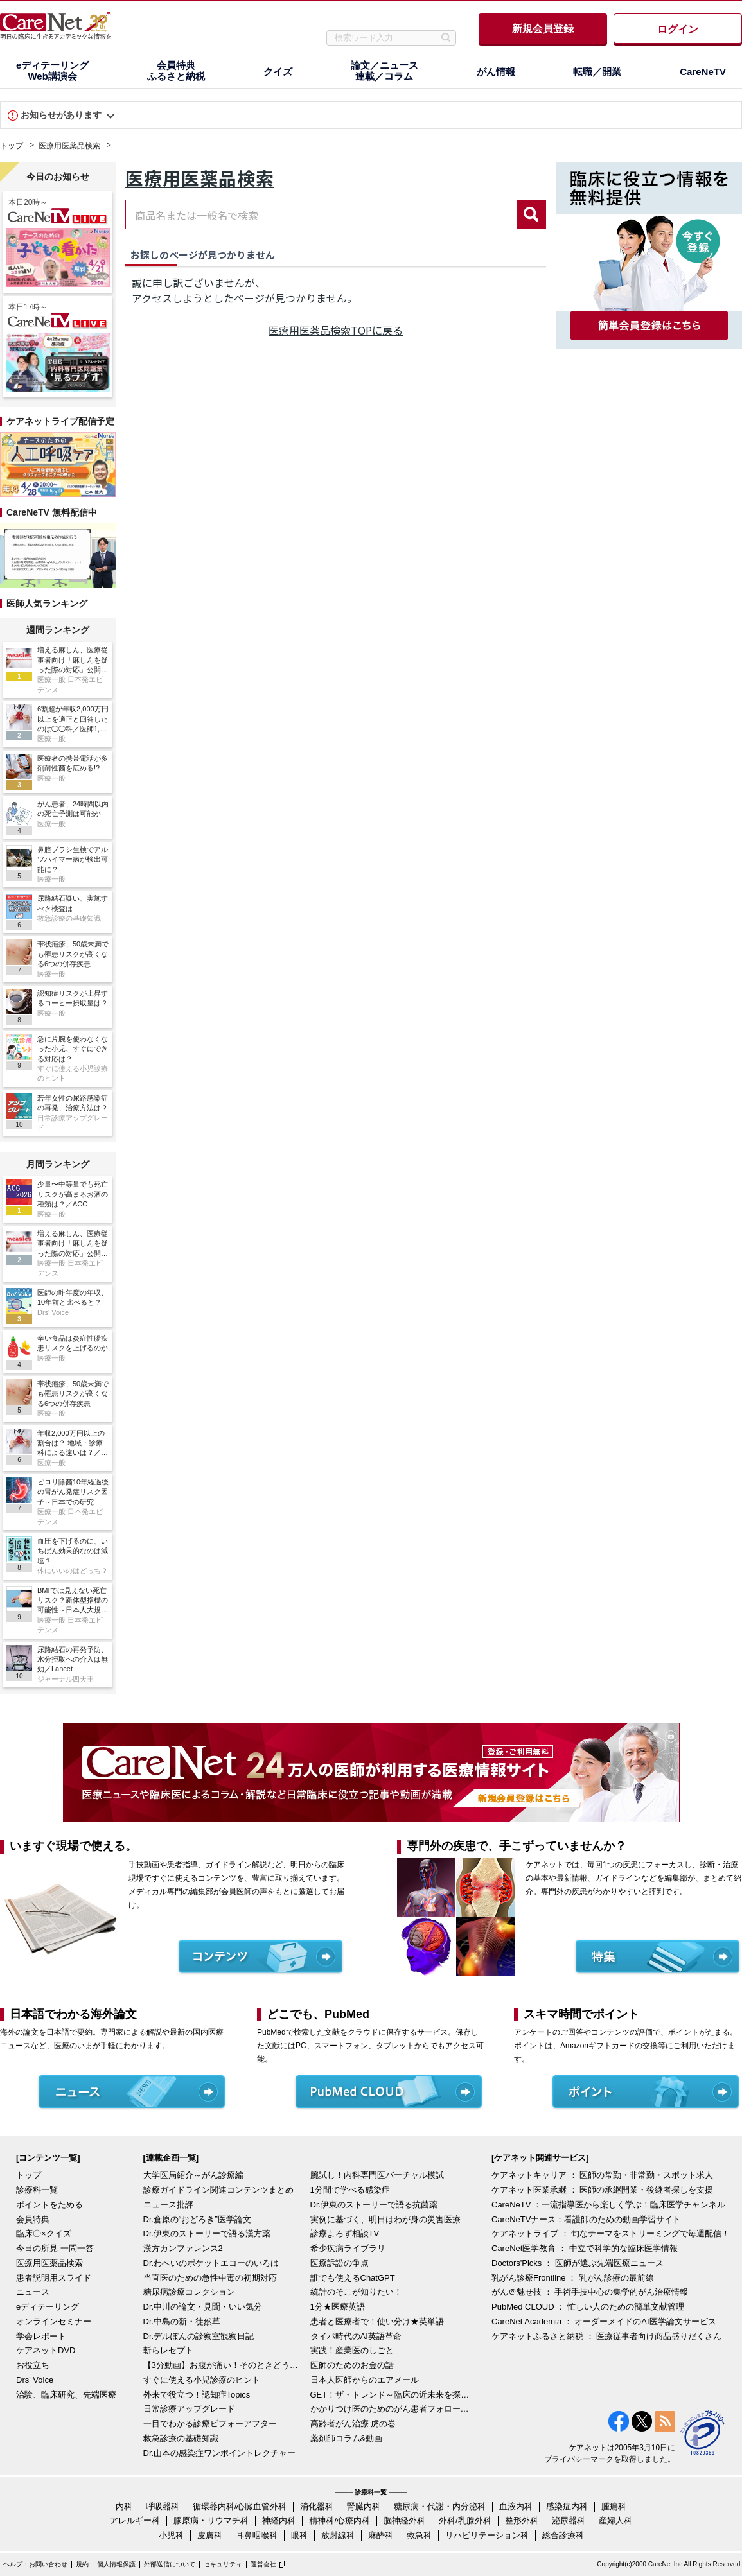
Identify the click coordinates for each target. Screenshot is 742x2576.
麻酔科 (380, 2535)
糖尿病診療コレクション (189, 2292)
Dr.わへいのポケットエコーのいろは (211, 2263)
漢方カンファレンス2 (183, 2248)
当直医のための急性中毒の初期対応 (210, 2278)
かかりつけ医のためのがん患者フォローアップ (390, 2409)
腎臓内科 (363, 2506)
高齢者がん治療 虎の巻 (353, 2423)
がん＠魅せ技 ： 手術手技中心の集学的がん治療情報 (589, 2292)
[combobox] (321, 214)
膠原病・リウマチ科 (211, 2520)
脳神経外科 (404, 2520)
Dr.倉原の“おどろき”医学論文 (197, 2219)
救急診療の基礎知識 (180, 2438)
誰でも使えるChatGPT (352, 2278)
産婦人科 (615, 2520)
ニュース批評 (168, 2204)
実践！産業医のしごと (352, 2350)
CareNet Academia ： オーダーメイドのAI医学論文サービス (603, 2321)
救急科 (419, 2535)
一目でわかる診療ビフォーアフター (210, 2423)
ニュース (32, 2292)
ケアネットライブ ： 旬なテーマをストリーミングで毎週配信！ (610, 2233)
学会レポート (41, 2336)
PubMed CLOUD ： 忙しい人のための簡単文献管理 (587, 2306)
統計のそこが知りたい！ (356, 2292)
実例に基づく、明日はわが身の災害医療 (385, 2219)
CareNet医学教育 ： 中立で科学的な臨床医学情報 (584, 2248)
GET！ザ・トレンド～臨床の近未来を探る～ (390, 2394)
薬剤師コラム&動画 (346, 2438)
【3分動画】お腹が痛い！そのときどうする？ (223, 2365)
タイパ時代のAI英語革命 (356, 2336)
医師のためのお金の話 (352, 2365)
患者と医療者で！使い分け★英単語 (377, 2321)
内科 (124, 2506)
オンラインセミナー (53, 2321)
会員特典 (32, 2219)
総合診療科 (563, 2535)
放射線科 (338, 2535)
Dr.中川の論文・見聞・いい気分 (203, 2306)
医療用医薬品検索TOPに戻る (336, 330)
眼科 (299, 2535)
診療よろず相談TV (345, 2233)
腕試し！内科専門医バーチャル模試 (377, 2175)
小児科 (171, 2535)
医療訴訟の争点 (339, 2263)
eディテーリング (47, 2306)
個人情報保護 (116, 2564)
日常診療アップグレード (189, 2409)
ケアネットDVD (45, 2350)
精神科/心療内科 (339, 2520)
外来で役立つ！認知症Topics (197, 2394)
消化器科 (316, 2506)
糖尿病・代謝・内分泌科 (440, 2506)
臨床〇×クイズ (43, 2233)
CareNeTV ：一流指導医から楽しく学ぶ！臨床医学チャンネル (608, 2204)
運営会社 (263, 2564)
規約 (82, 2564)
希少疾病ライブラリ (347, 2248)
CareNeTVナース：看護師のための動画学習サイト (586, 2219)
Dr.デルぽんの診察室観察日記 (198, 2336)
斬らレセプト (168, 2350)
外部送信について (169, 2564)
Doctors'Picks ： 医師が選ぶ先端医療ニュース (577, 2263)
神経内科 (279, 2520)
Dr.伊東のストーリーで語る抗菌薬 (374, 2204)
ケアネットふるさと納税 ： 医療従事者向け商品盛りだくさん (606, 2336)
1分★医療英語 (337, 2306)
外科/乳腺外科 (465, 2520)
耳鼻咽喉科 (257, 2535)
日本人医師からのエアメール (364, 2380)
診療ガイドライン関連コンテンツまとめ (218, 2190)
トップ (11, 145)
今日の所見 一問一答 (55, 2248)
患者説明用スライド (53, 2278)
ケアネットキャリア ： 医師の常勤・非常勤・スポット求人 (602, 2175)
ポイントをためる (49, 2204)
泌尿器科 (568, 2520)
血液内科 (516, 2506)
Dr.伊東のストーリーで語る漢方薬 (207, 2233)
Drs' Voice (34, 2380)
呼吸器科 (162, 2506)
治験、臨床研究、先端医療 (66, 2394)
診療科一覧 (37, 2190)
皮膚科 (209, 2535)
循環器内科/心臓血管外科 (240, 2506)
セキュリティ (223, 2564)
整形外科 (521, 2520)
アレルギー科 (135, 2520)
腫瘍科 (613, 2506)
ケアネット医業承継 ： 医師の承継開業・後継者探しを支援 (602, 2190)
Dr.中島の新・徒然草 (182, 2321)
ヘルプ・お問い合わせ (35, 2564)
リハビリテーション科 (487, 2535)
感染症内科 (567, 2506)
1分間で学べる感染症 (350, 2190)
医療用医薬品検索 (69, 145)
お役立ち (32, 2365)
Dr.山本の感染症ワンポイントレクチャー (219, 2453)
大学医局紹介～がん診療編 (193, 2175)
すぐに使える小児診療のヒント (201, 2380)
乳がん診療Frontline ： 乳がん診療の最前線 (572, 2278)
